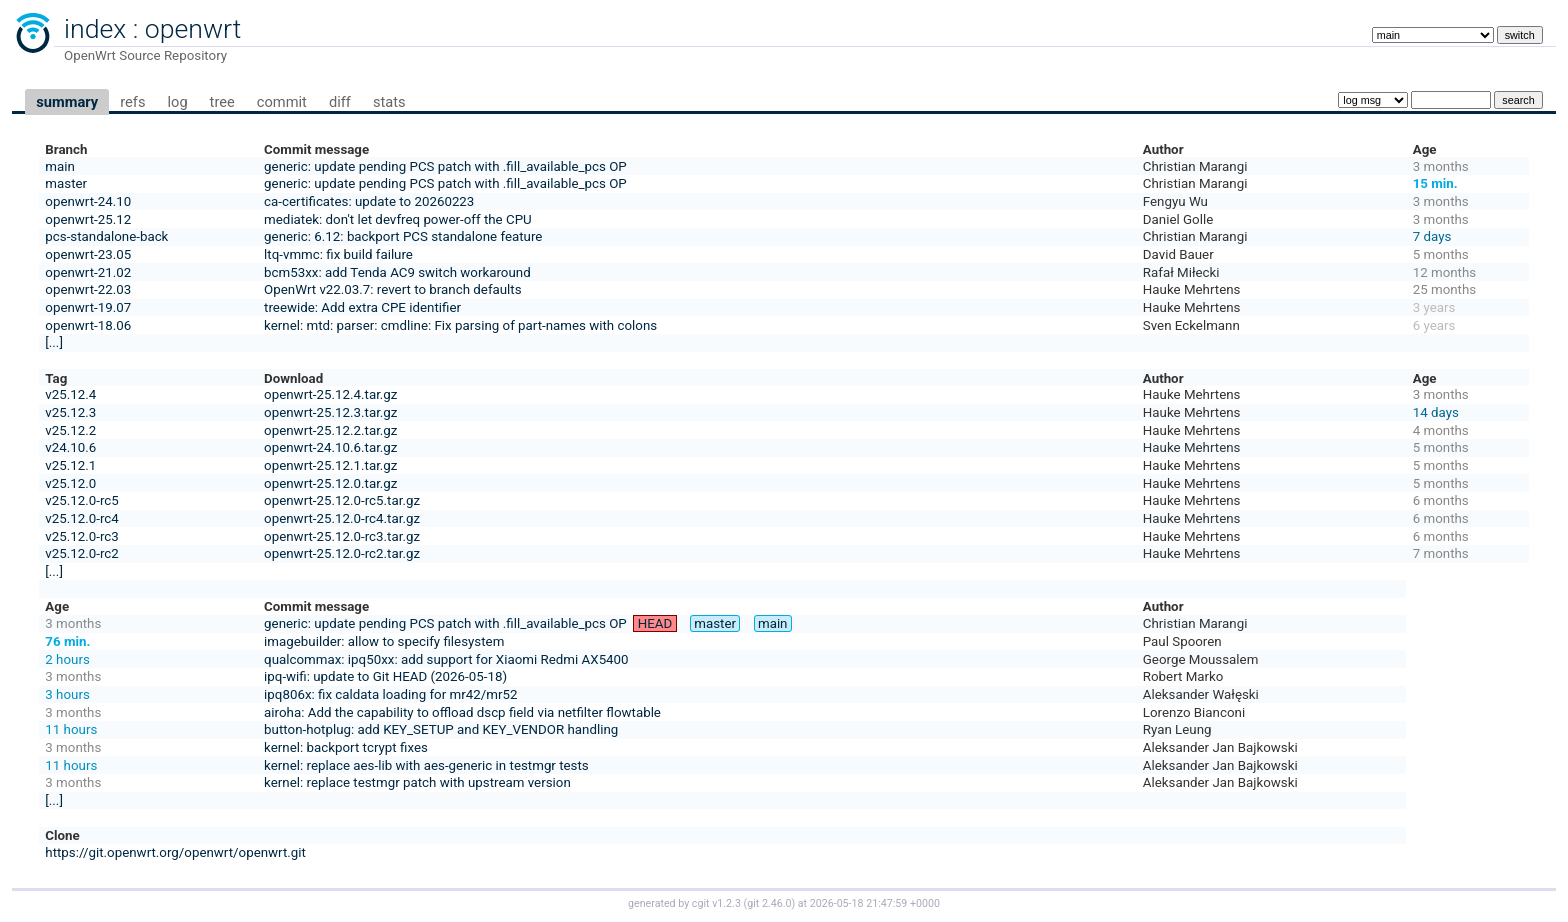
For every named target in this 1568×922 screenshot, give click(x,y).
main (60, 166)
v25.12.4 (70, 394)
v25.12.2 (70, 430)
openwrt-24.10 (88, 201)
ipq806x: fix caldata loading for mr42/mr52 (390, 694)
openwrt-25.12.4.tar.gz (330, 394)
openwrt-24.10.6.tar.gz (330, 447)
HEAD (655, 623)
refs (132, 102)
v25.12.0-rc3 (81, 536)
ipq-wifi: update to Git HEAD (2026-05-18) (385, 676)
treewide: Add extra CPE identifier (362, 307)
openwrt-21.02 (88, 272)
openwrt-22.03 (88, 289)
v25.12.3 (70, 412)
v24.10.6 (70, 447)
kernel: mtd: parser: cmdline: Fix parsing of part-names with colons (460, 325)
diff (340, 102)
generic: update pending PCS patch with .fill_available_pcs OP (445, 166)
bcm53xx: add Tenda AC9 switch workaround (397, 272)
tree (222, 102)
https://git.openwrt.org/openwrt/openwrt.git (175, 852)
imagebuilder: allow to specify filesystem (384, 641)
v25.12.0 (70, 483)
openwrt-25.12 (88, 219)
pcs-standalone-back (106, 236)
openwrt (193, 29)
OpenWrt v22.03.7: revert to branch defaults (392, 289)
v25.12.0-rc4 (81, 518)
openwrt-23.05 (88, 254)
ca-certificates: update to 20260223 (369, 201)
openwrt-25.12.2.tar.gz (330, 430)
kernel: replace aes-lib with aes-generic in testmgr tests (426, 765)
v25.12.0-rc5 (81, 500)
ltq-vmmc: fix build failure (338, 254)
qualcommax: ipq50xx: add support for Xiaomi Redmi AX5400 (446, 659)
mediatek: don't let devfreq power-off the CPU (398, 219)
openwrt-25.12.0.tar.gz (330, 483)
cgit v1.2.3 (716, 903)
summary (67, 102)
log (177, 102)
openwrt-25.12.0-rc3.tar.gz (342, 536)
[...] (54, 342)
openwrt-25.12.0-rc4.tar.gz (342, 518)
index (95, 29)
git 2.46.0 (769, 903)
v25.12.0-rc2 (81, 553)
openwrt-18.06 (88, 325)
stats (389, 102)
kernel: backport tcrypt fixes (346, 747)
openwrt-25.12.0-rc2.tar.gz (342, 553)
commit (282, 102)
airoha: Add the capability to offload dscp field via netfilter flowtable (462, 712)
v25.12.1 (70, 465)
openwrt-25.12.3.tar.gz (330, 412)
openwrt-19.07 (88, 307)
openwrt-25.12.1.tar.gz (330, 465)
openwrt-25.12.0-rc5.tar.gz (342, 500)
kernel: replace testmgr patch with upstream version (417, 782)
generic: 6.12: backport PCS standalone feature (403, 236)
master (66, 183)
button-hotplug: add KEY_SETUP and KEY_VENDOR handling (441, 729)
